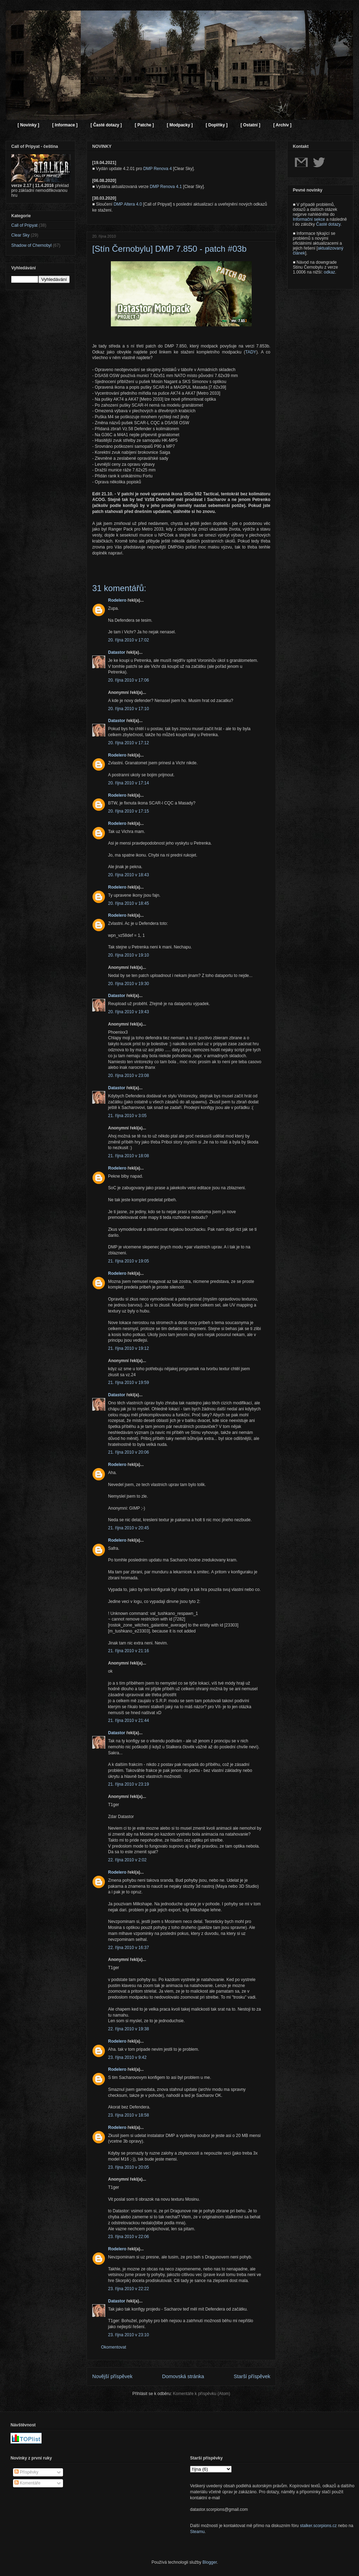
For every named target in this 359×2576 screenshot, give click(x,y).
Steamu (197, 2531)
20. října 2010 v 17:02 (128, 640)
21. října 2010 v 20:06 (128, 1452)
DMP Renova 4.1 (166, 186)
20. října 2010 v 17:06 (128, 680)
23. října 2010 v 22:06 (128, 2236)
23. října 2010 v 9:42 (127, 2057)
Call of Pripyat (24, 225)
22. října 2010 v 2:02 (127, 1859)
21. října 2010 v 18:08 (128, 1155)
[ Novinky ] (28, 125)
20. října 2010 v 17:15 (128, 811)
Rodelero (117, 600)
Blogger (209, 2562)
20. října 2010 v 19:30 (128, 983)
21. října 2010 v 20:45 (128, 1527)
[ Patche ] (144, 125)
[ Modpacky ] (180, 125)
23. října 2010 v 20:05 (128, 2167)
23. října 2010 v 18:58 (128, 2115)
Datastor (116, 652)
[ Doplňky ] (216, 125)
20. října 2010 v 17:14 (128, 783)
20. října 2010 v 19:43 (128, 1011)
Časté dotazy (328, 224)
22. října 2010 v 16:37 (128, 1947)
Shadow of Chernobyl (31, 245)
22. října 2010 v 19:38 (128, 2028)
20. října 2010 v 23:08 (128, 1075)
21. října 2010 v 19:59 (128, 1382)
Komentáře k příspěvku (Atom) (201, 2393)
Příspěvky (26, 2472)
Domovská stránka (183, 2376)
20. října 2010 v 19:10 (128, 955)
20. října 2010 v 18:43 (128, 874)
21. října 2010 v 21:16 (128, 1650)
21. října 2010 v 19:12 (128, 1348)
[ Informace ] (64, 125)
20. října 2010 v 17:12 (128, 742)
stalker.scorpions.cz (318, 2525)
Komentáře (27, 2483)
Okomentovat (113, 2347)
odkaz (329, 272)
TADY (250, 352)
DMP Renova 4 (157, 168)
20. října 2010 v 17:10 (128, 708)
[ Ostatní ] (250, 125)
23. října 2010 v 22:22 (128, 2288)
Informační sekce (309, 219)
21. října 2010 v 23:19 (128, 1784)
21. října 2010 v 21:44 (128, 1720)
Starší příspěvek (252, 2376)
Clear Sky (20, 235)
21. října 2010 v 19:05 (128, 1261)
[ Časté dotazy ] (106, 125)
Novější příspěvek (112, 2376)
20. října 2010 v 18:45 (128, 903)
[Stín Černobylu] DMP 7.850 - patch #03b (169, 248)
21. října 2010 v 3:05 (127, 1115)
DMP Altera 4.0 (128, 204)
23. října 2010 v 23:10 (128, 2334)
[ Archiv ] (282, 125)
